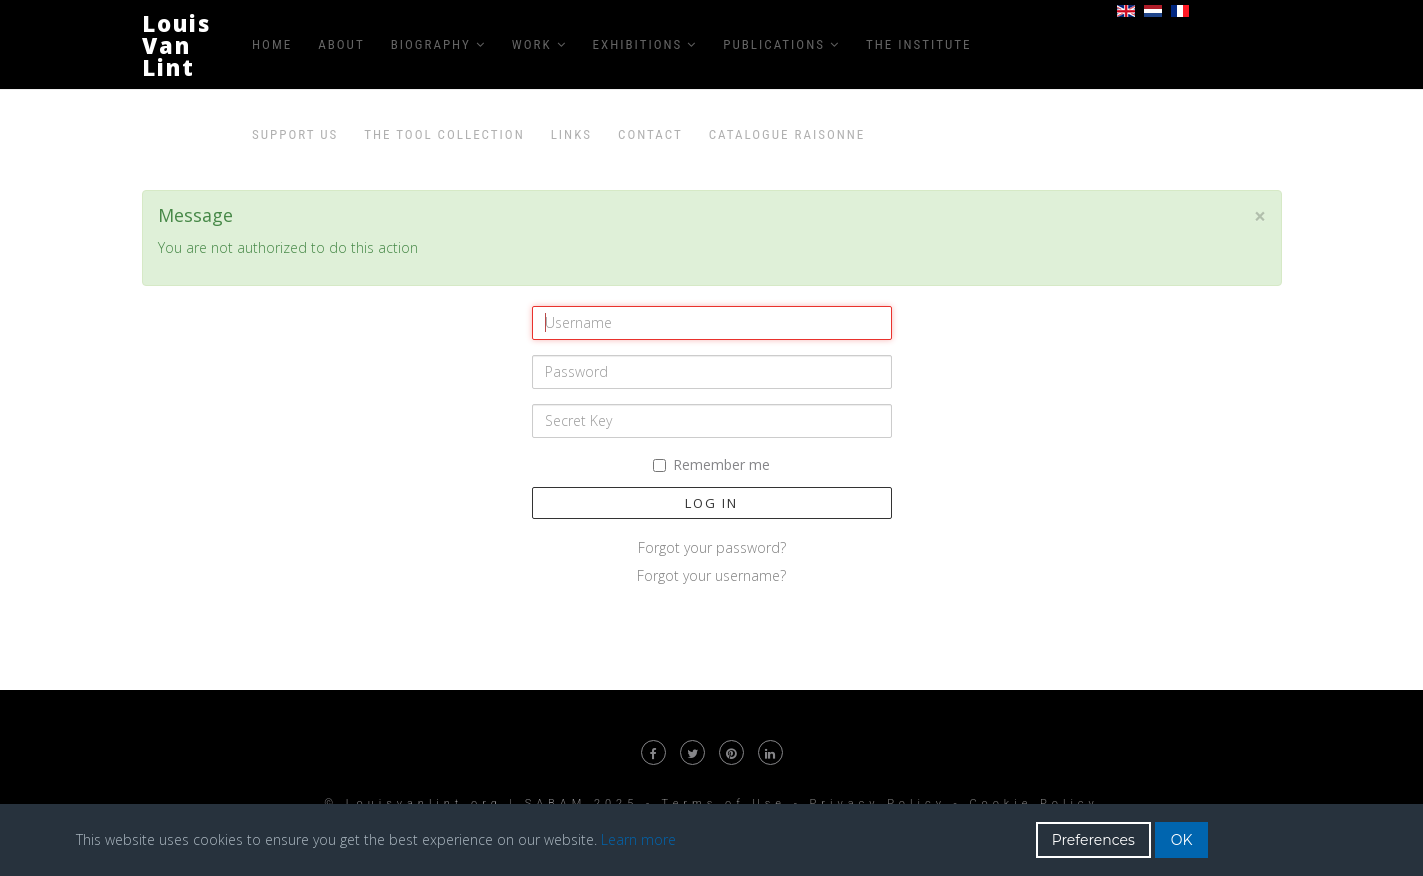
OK (1182, 840)
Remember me (711, 464)
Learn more (638, 839)
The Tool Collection (444, 134)
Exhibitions (638, 44)
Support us (295, 134)
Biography (431, 44)
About (341, 44)
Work (532, 44)
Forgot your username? (711, 575)
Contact (650, 134)
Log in (711, 503)
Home (272, 44)
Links (571, 134)
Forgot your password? (712, 547)
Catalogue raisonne (787, 134)
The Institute (918, 44)
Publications (774, 44)
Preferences (1093, 840)
